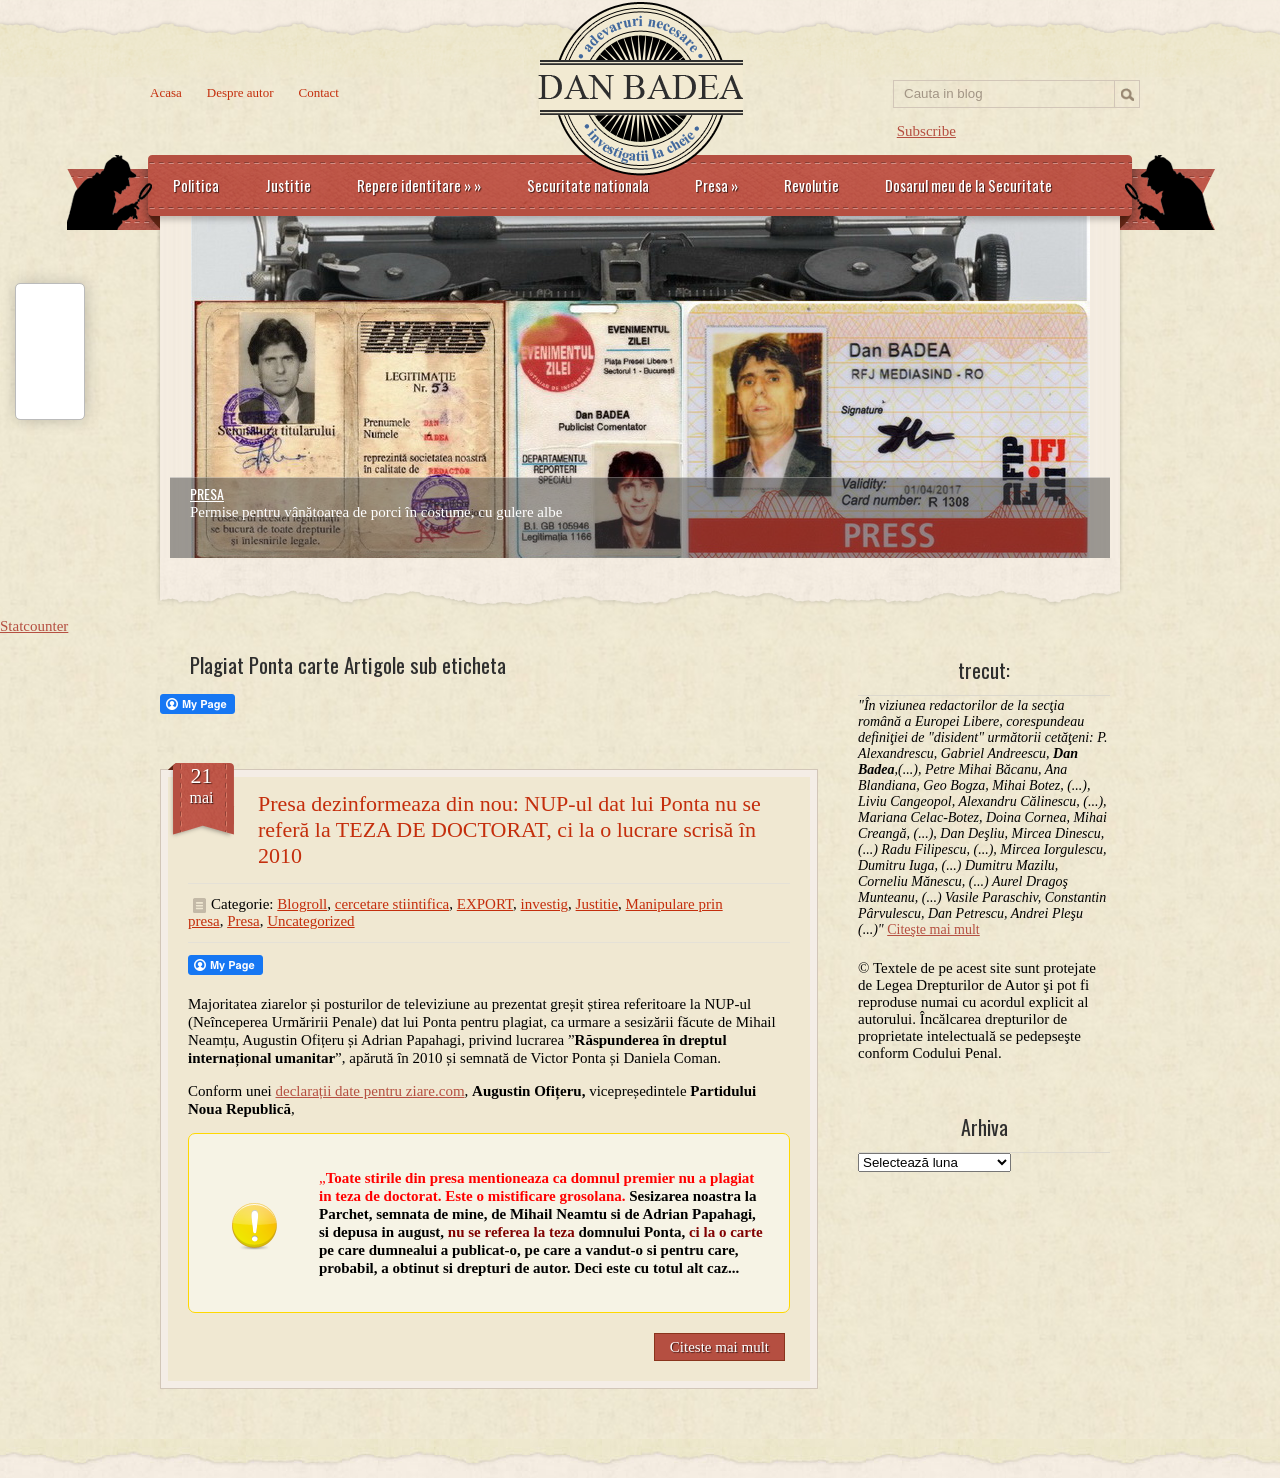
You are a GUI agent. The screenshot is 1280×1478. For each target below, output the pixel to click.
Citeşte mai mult (933, 929)
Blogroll (302, 904)
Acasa (166, 92)
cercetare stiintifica (392, 904)
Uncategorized (310, 921)
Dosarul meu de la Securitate (968, 185)
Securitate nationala (588, 185)
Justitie (288, 185)
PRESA (207, 493)
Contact (319, 92)
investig (545, 904)
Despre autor (240, 92)
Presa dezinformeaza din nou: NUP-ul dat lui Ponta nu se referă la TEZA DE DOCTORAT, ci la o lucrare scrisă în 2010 (509, 829)
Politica (196, 185)
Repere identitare (419, 185)
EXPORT (485, 904)
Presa (716, 185)
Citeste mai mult (719, 1347)
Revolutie (811, 185)
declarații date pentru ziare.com (370, 1091)
